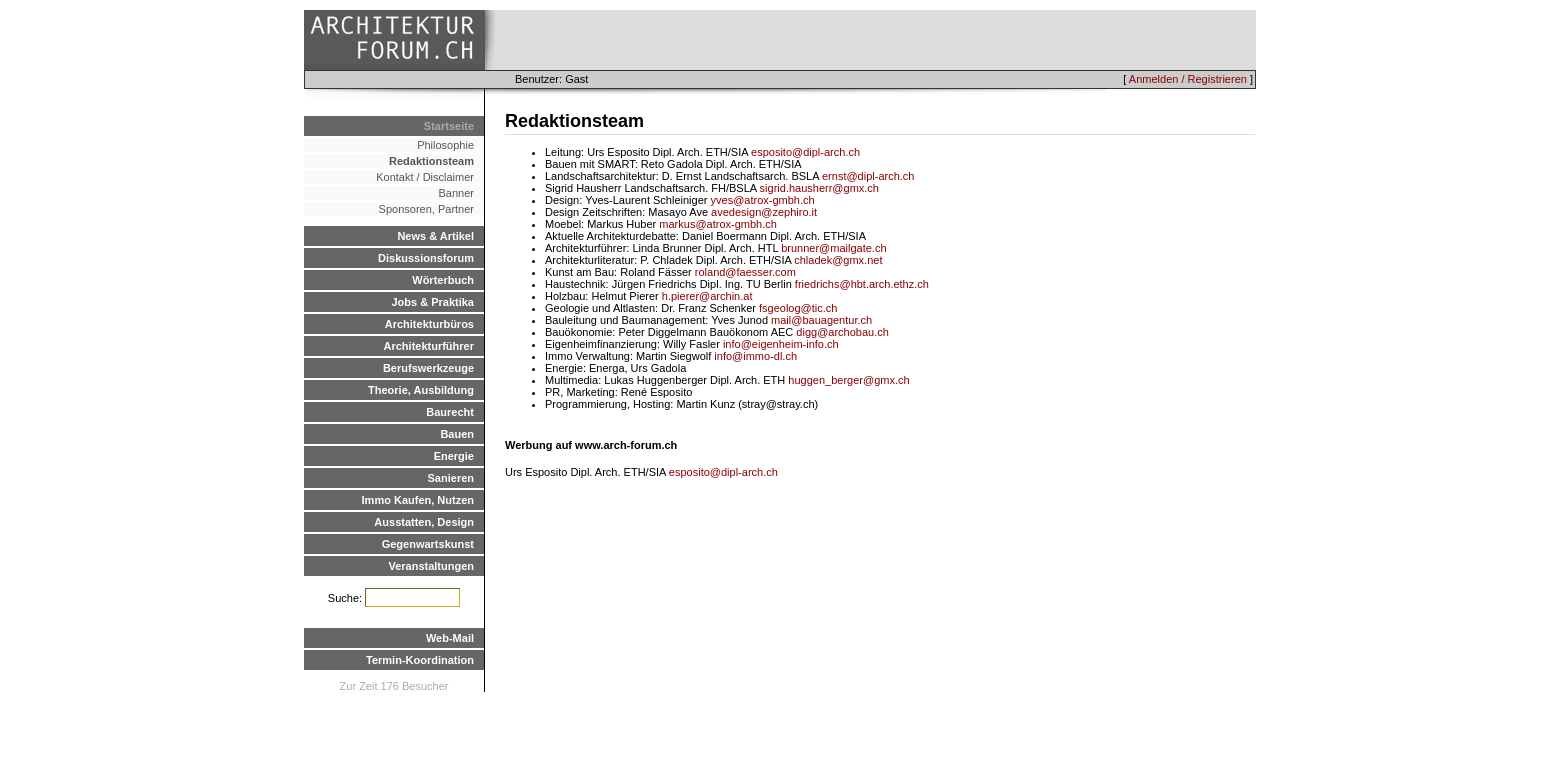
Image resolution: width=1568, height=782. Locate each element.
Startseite (449, 126)
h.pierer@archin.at (707, 296)
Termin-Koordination (420, 660)
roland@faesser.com (745, 272)
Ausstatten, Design (424, 522)
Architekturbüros (429, 324)
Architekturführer (429, 346)
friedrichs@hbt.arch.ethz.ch (862, 284)
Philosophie (445, 145)
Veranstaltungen (431, 566)
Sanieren (451, 478)
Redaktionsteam (431, 161)
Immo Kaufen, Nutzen (418, 500)
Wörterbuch (443, 280)
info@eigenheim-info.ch (781, 344)
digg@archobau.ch (842, 332)
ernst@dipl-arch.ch (868, 176)
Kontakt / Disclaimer (425, 177)
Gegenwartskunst (428, 544)
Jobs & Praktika (432, 302)
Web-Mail (450, 638)
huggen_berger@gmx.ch (848, 380)
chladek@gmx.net (838, 260)
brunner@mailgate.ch (833, 248)
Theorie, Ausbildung (421, 390)
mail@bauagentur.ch (821, 320)
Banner (456, 193)
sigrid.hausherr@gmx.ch (819, 188)
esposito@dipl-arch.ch (805, 152)
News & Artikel (435, 236)
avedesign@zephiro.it (764, 212)
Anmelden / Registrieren (1188, 79)
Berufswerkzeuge (428, 368)
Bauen (457, 434)
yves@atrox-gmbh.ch (763, 200)
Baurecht (450, 412)
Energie (454, 456)
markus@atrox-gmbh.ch (718, 224)
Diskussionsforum (426, 258)
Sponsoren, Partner (426, 209)
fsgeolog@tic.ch (798, 308)
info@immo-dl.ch (755, 356)
